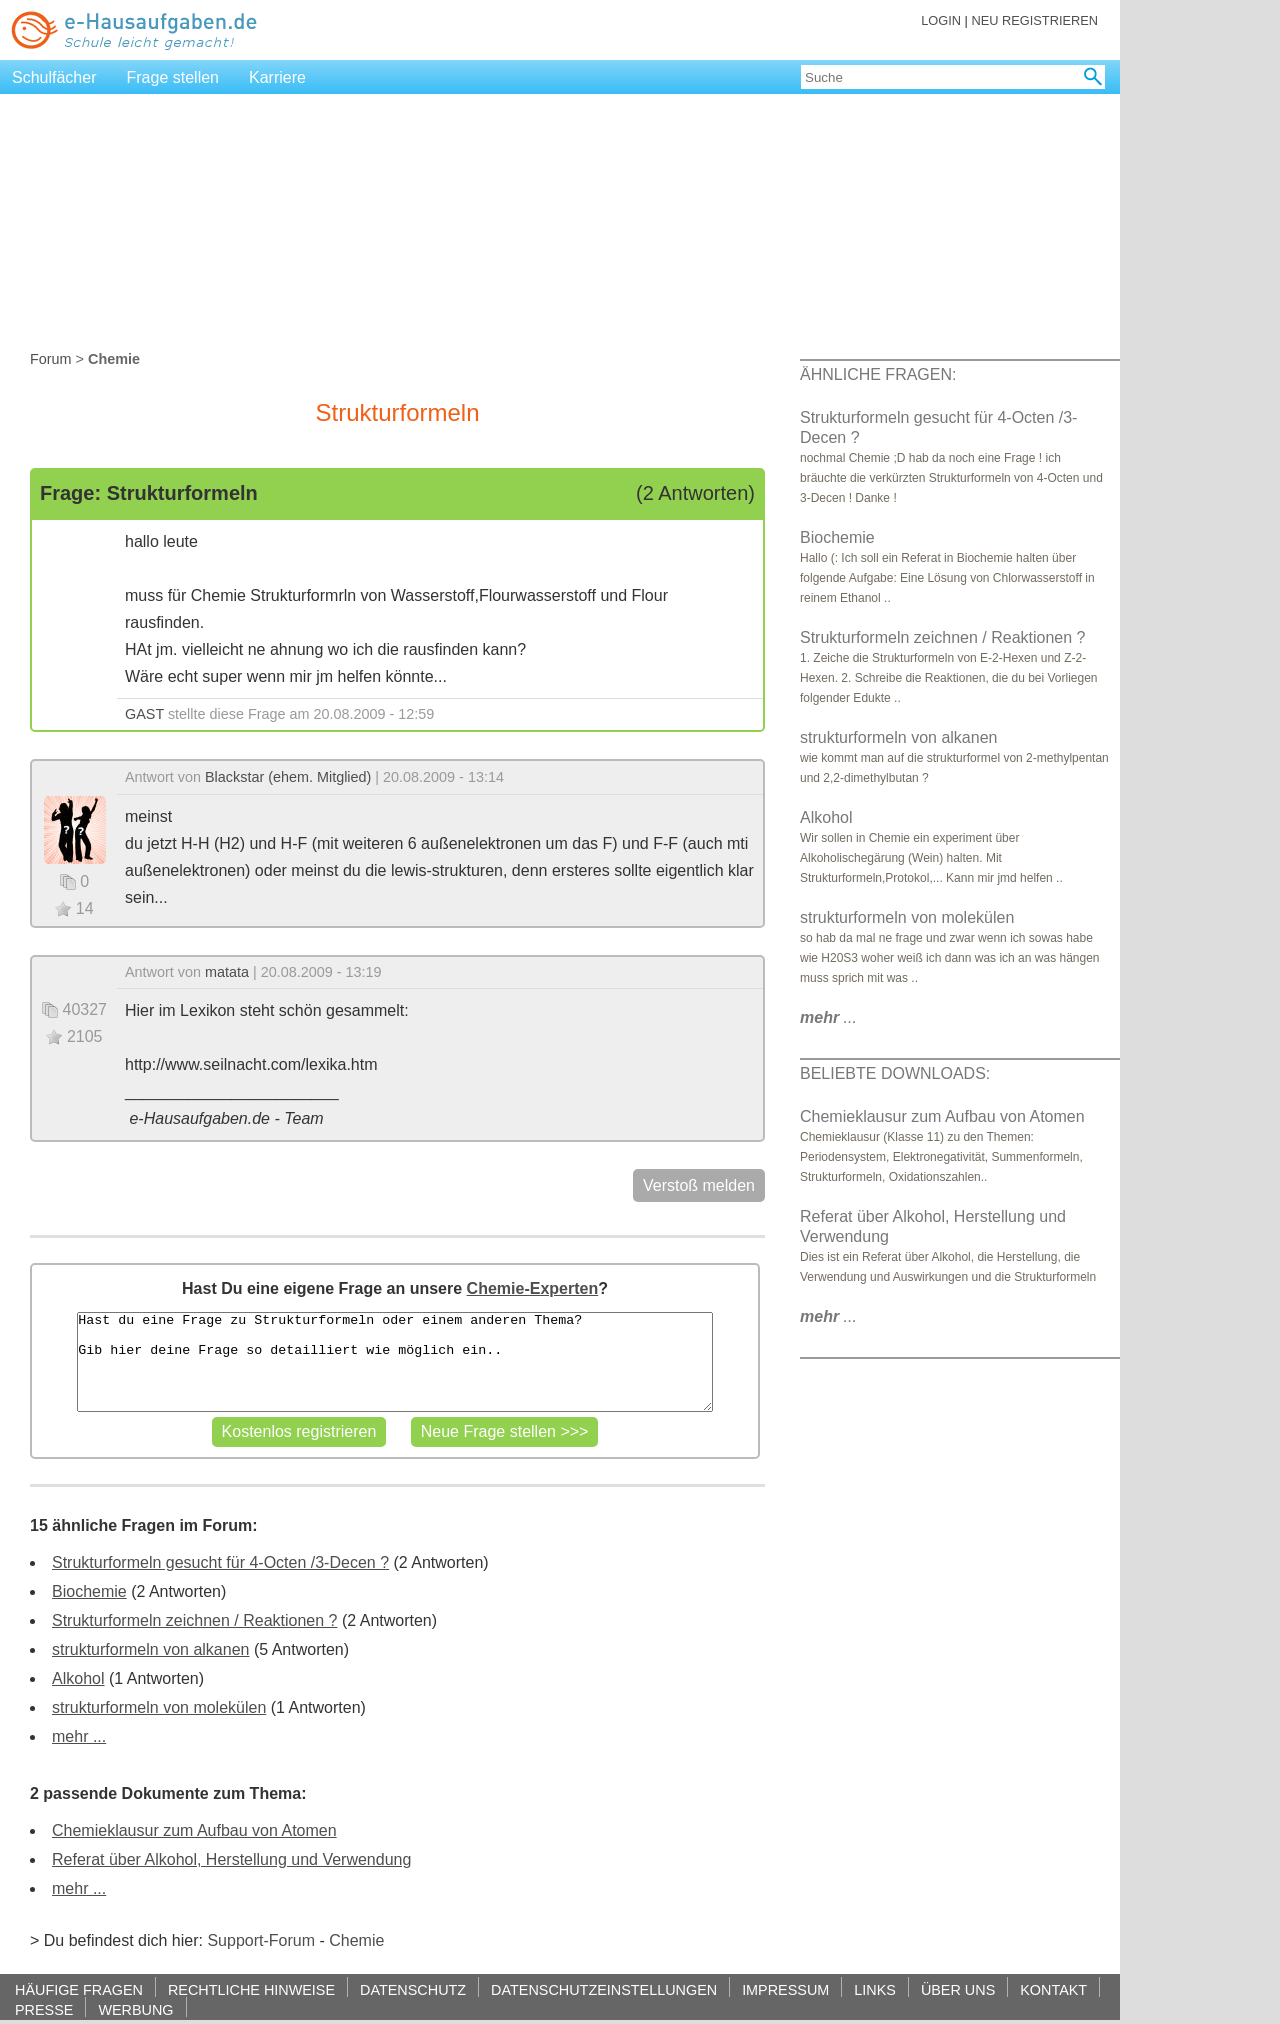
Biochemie (89, 1591)
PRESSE (44, 2009)
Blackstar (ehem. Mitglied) (288, 777)
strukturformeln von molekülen (159, 1707)
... (828, 1017)
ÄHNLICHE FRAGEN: (878, 374)
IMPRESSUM (785, 1989)
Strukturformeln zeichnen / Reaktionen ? (194, 1620)
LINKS (875, 1989)
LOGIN (941, 20)
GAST (144, 714)
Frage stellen (173, 77)
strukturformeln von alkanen (150, 1649)
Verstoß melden (699, 1185)
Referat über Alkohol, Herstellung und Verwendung (231, 1859)
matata (227, 972)
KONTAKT (1053, 1989)
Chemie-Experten (533, 1288)
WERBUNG (135, 2009)
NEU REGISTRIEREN (1034, 20)
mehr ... (79, 1736)
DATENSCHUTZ (413, 1989)
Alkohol (78, 1678)
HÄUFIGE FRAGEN (79, 1989)
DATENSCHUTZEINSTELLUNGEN (604, 1989)
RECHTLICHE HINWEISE (251, 1989)
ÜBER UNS (958, 1989)
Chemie (356, 1940)
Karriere (277, 77)
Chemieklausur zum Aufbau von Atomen (194, 1830)
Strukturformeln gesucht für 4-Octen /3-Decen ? (220, 1562)
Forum (51, 359)
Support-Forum (261, 1940)
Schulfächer (54, 77)
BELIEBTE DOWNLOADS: (895, 1073)
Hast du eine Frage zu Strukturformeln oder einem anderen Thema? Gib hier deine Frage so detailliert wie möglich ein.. (394, 1362)
